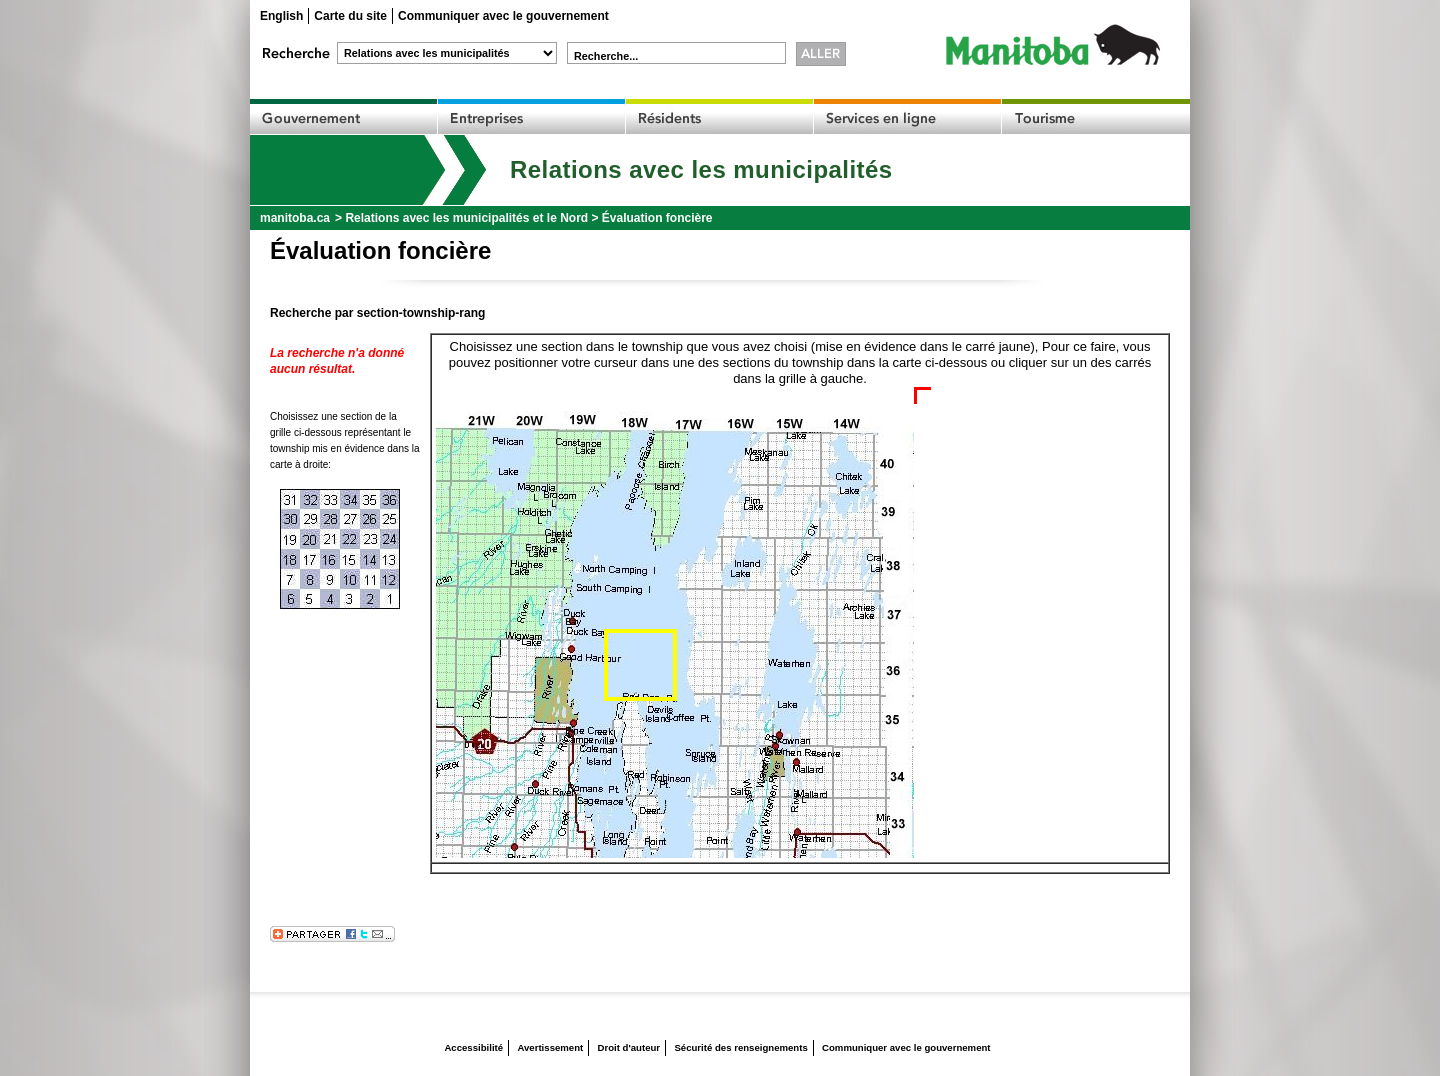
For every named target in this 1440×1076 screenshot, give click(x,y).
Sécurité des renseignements (740, 1047)
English (281, 16)
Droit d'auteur (629, 1047)
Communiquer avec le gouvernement (503, 16)
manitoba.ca (295, 218)
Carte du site (350, 16)
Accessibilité (473, 1047)
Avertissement (550, 1047)
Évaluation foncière (657, 218)
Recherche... (606, 56)
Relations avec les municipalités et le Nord (466, 218)
